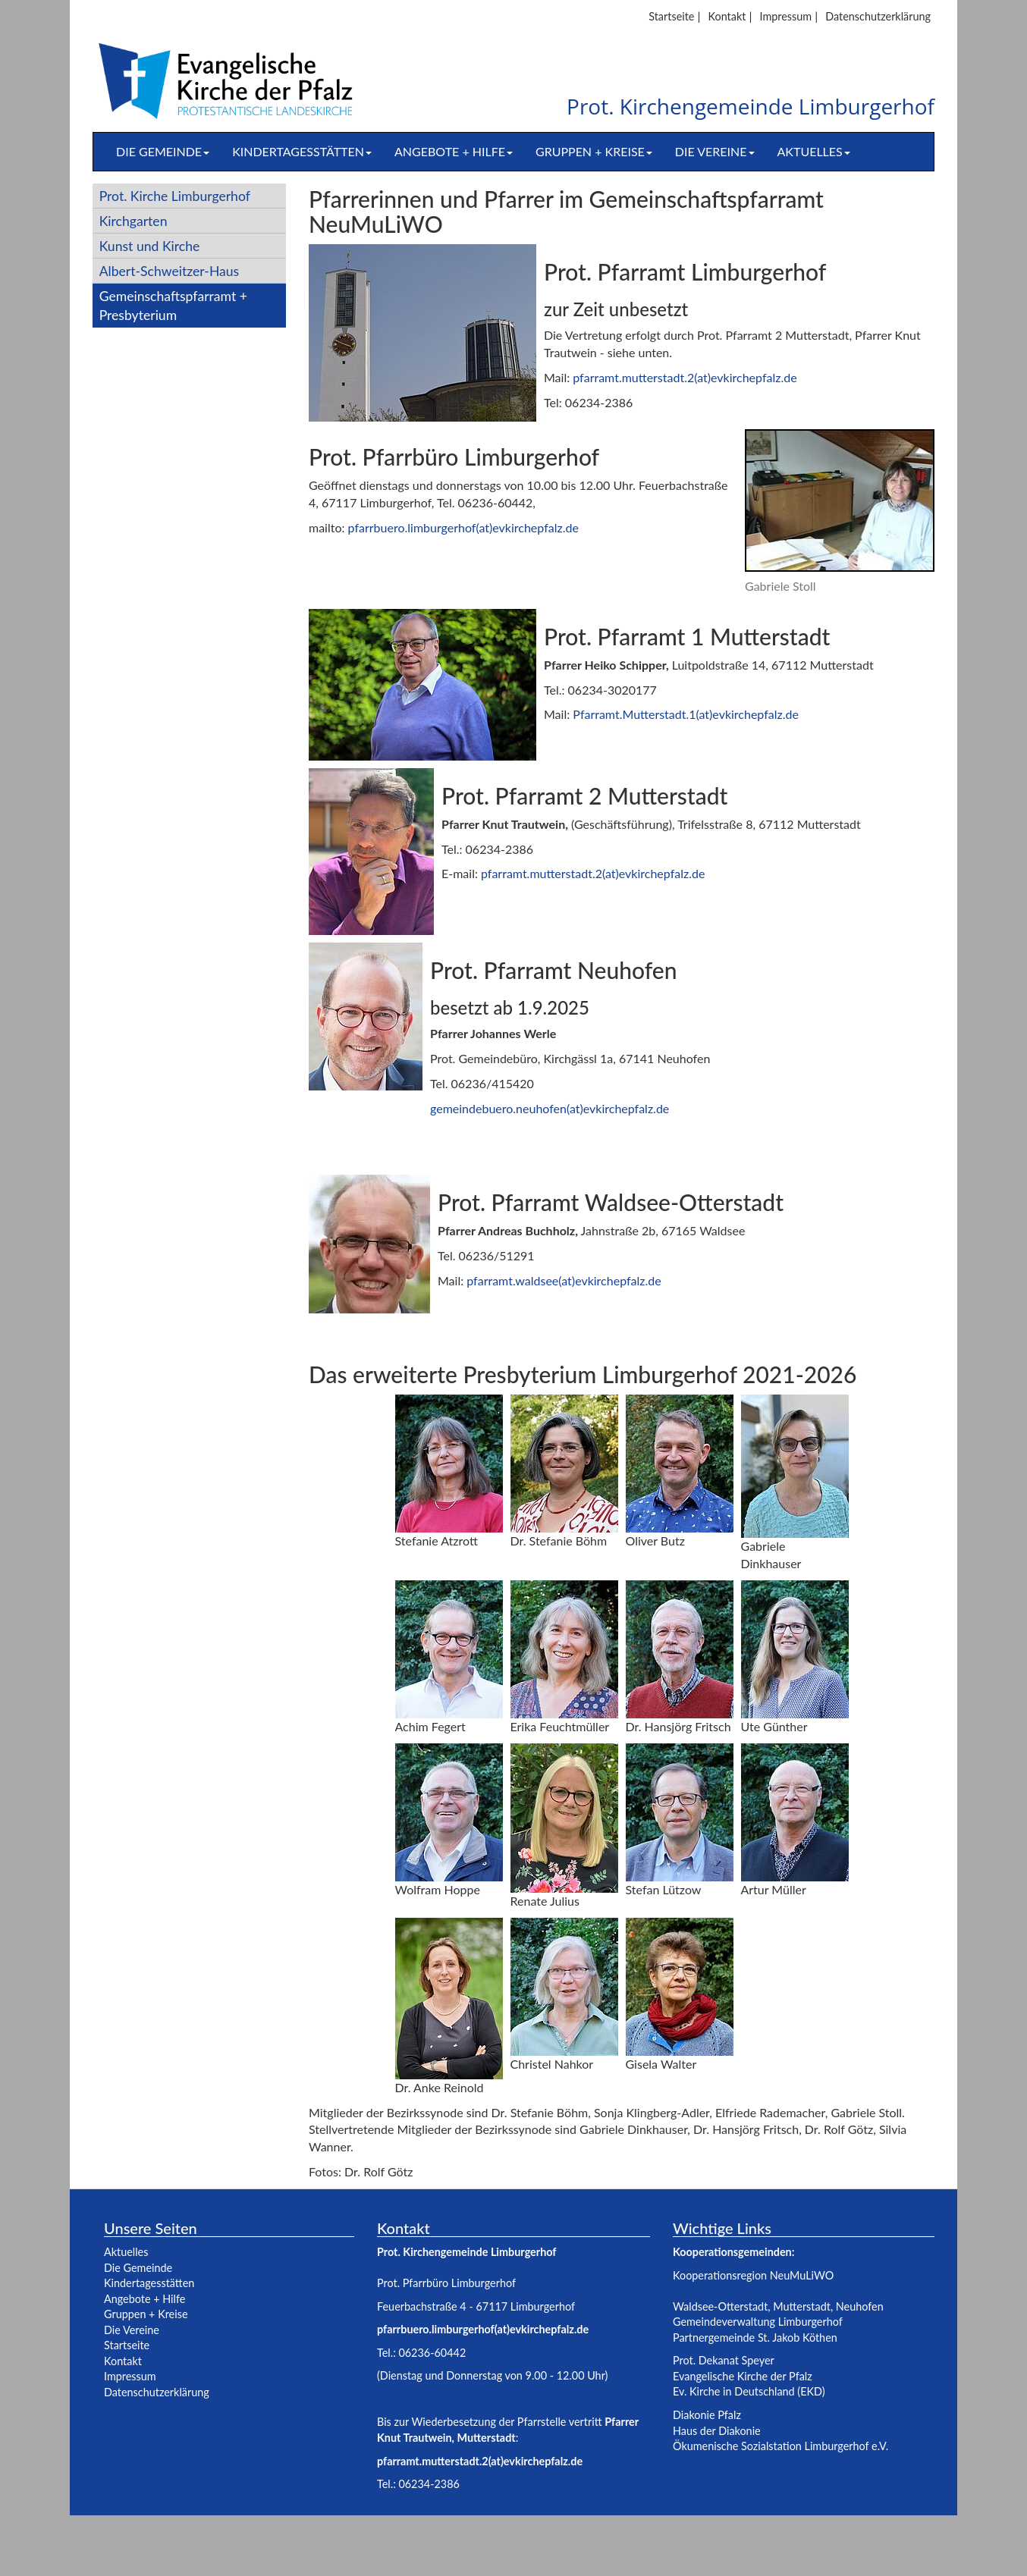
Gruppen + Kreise (593, 151)
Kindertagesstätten (302, 151)
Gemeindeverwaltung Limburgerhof (758, 2321)
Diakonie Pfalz (707, 2414)
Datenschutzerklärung (878, 16)
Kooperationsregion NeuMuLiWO (753, 2275)
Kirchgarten (133, 221)
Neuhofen (860, 2306)
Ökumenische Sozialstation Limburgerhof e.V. (780, 2446)
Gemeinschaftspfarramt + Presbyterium (173, 305)
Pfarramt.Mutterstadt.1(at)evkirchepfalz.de (686, 714)
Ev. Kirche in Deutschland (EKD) (749, 2391)
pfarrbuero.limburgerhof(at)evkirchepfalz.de (463, 527)
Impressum (785, 16)
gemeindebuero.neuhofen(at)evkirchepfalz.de (549, 1108)
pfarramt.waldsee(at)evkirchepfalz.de (563, 1280)
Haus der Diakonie (717, 2430)
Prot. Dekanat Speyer (723, 2360)
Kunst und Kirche (149, 246)
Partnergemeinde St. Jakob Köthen (755, 2337)
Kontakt (727, 16)
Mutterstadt (802, 2306)
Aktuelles (813, 151)
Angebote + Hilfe (453, 151)
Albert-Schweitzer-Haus (169, 271)
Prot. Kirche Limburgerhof (174, 196)
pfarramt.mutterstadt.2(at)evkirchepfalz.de (684, 377)
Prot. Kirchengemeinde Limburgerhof (750, 107)
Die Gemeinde (162, 151)
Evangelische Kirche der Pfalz (742, 2376)
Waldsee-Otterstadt (720, 2306)
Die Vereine (715, 151)
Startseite (671, 16)
